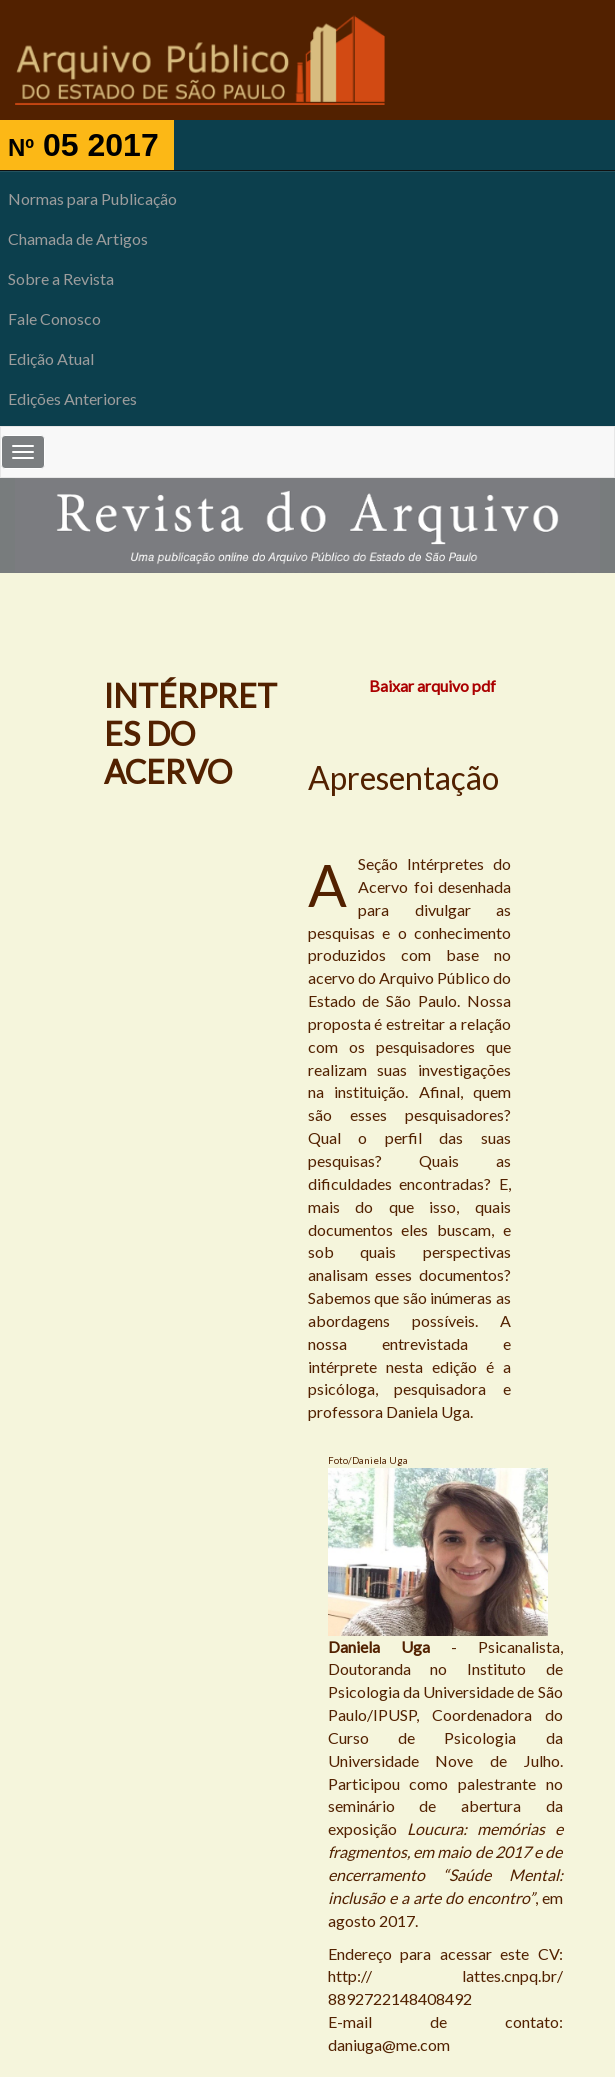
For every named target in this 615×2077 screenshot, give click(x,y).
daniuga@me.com (389, 2044)
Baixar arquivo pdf (432, 685)
